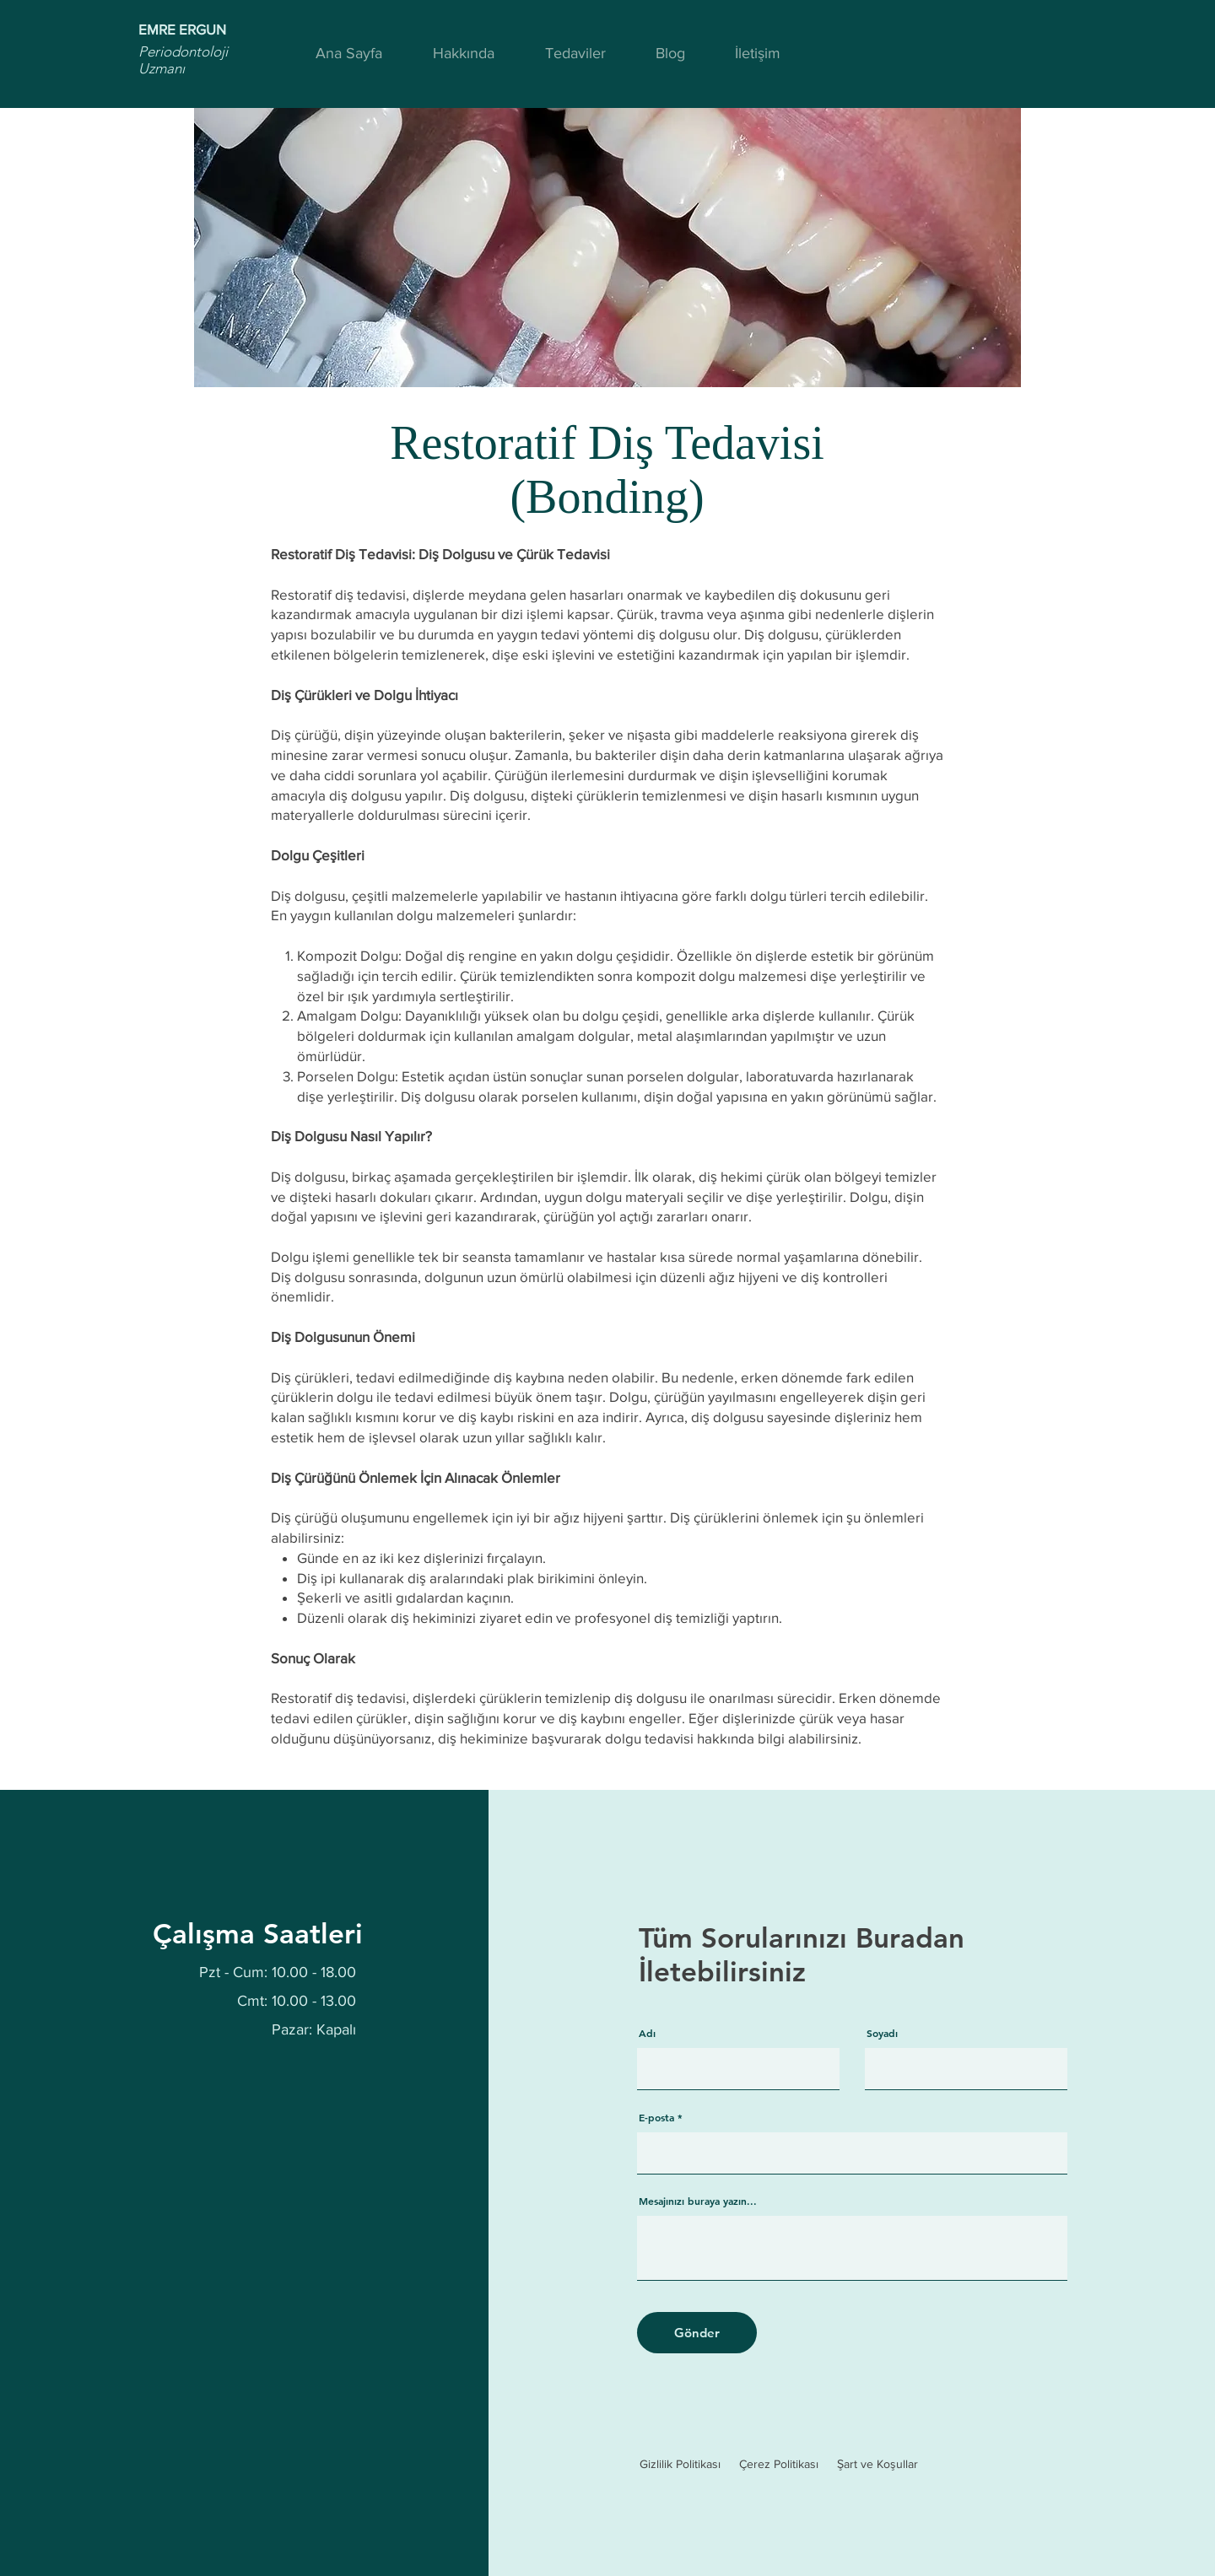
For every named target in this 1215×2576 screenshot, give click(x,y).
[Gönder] (697, 2332)
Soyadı (882, 2033)
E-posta (656, 2117)
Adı (647, 2033)
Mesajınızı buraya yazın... (698, 2201)
